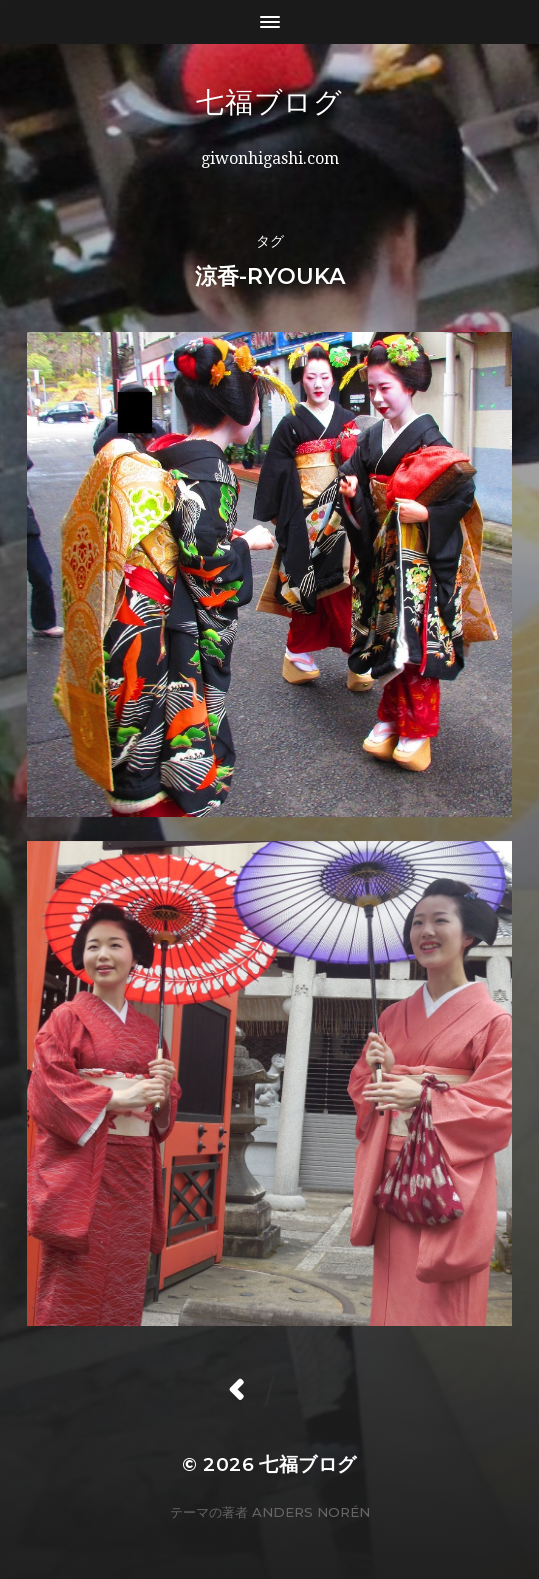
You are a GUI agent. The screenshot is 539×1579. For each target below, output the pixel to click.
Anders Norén (311, 1512)
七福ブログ (326, 102)
